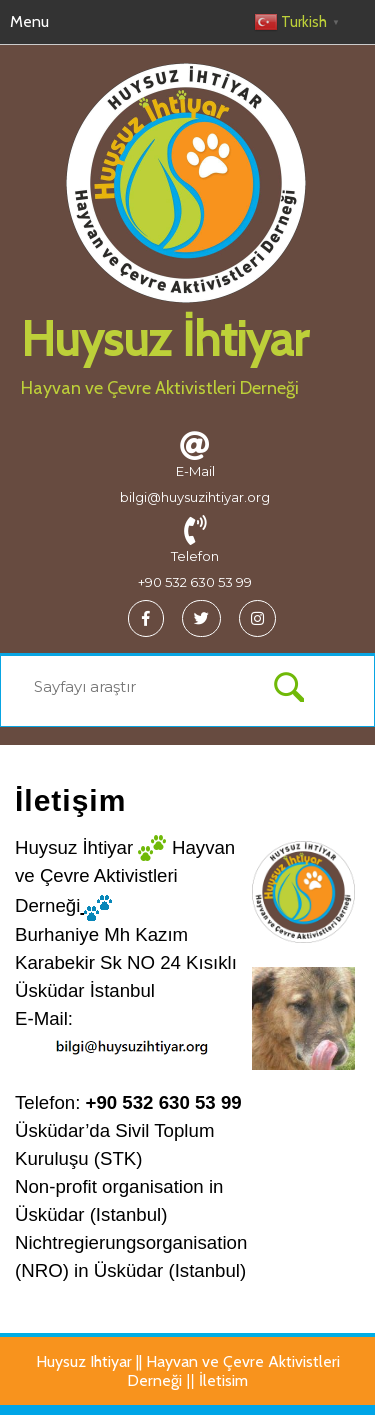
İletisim (223, 1380)
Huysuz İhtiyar (164, 339)
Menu (29, 21)
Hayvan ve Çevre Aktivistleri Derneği (160, 388)
